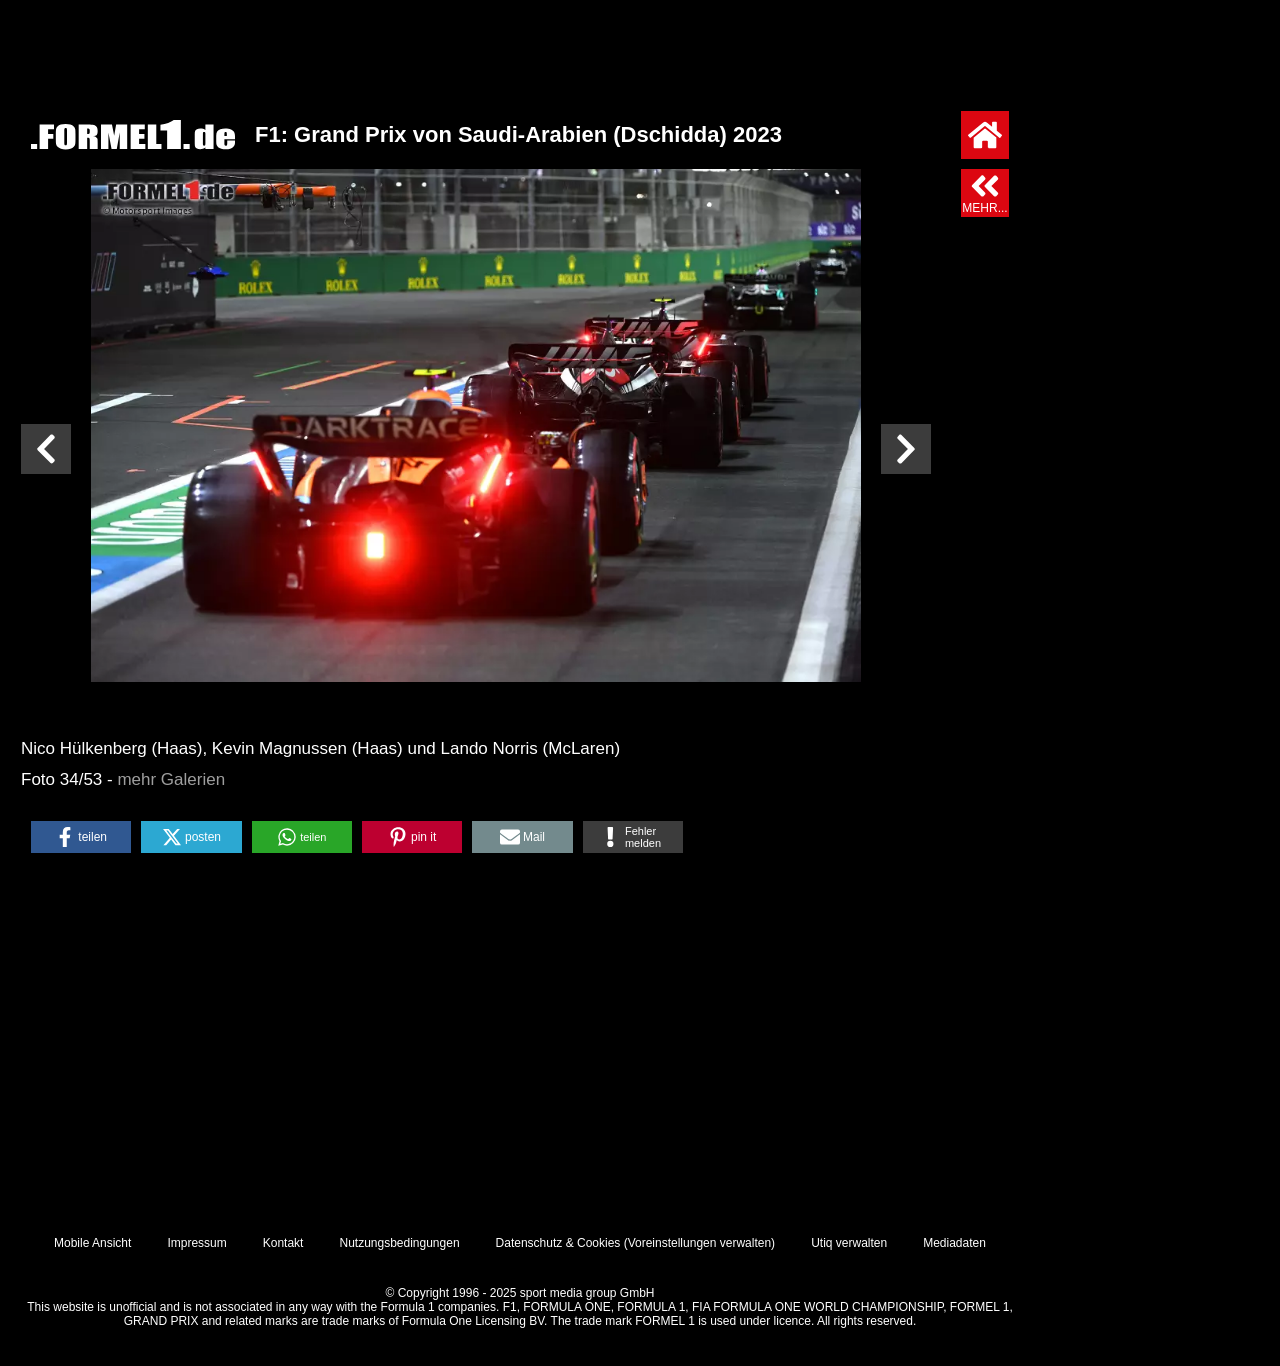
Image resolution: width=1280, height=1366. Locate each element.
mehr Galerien (171, 779)
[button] (81, 837)
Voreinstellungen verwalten (699, 1243)
